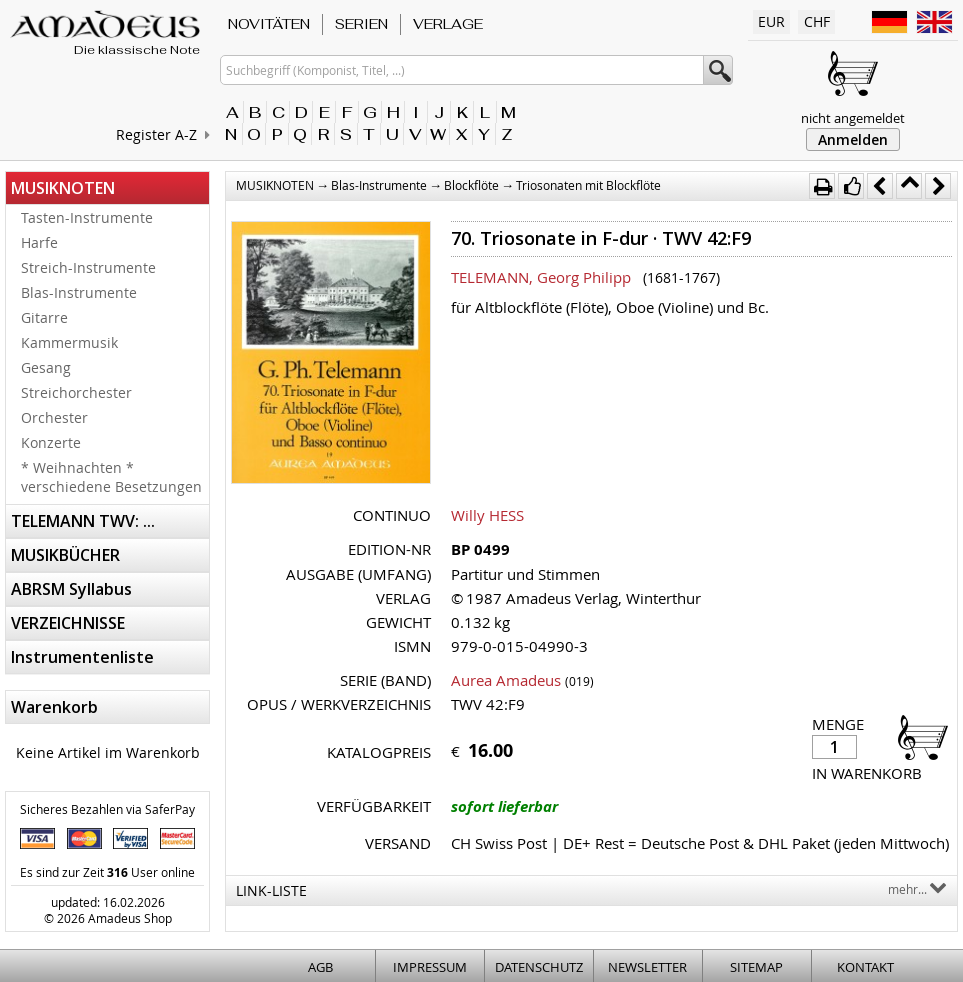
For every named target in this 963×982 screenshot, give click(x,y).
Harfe (39, 242)
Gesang (46, 367)
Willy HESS (487, 515)
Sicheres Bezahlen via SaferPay (107, 809)
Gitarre (44, 317)
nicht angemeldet (853, 118)
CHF (817, 21)
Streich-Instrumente (88, 267)
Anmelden (853, 139)
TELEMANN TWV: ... (83, 521)
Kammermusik (69, 342)
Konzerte (51, 442)
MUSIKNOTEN (63, 188)
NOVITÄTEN (269, 24)
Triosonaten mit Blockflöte (588, 185)
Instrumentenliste (82, 657)
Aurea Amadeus (506, 680)
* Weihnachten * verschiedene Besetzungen (111, 477)
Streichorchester (76, 392)
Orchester (54, 417)
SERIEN (361, 24)
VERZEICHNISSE (68, 623)
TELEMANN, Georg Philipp (541, 277)
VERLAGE (448, 24)
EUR (771, 21)
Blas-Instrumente (79, 292)
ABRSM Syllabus (71, 589)
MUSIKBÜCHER (65, 555)
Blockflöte (471, 185)
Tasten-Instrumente (87, 217)
